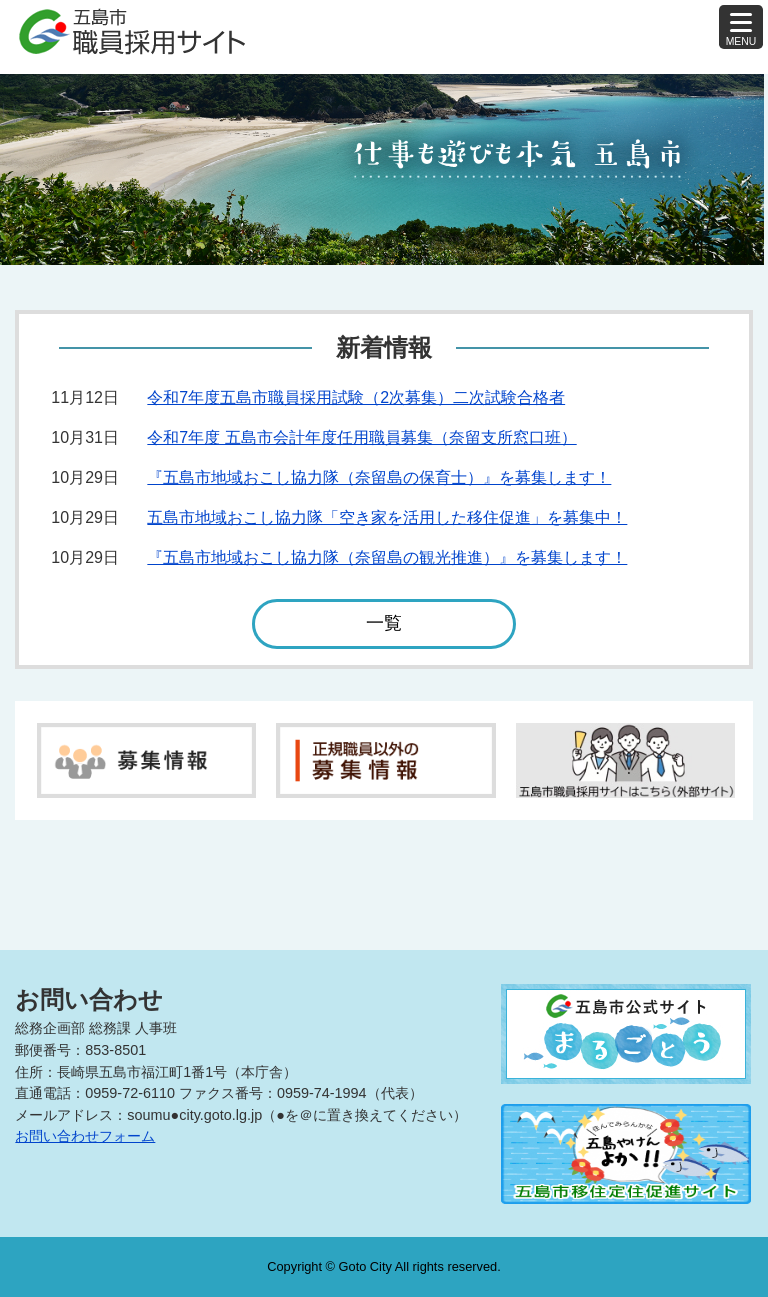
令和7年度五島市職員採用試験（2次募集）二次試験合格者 (356, 397)
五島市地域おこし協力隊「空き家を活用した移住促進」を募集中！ (387, 517)
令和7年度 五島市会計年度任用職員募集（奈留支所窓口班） (361, 437)
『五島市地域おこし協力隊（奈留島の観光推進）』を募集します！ (387, 557)
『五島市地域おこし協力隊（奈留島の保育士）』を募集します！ (379, 477)
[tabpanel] (384, 169)
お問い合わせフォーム (85, 1136)
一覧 (384, 630)
